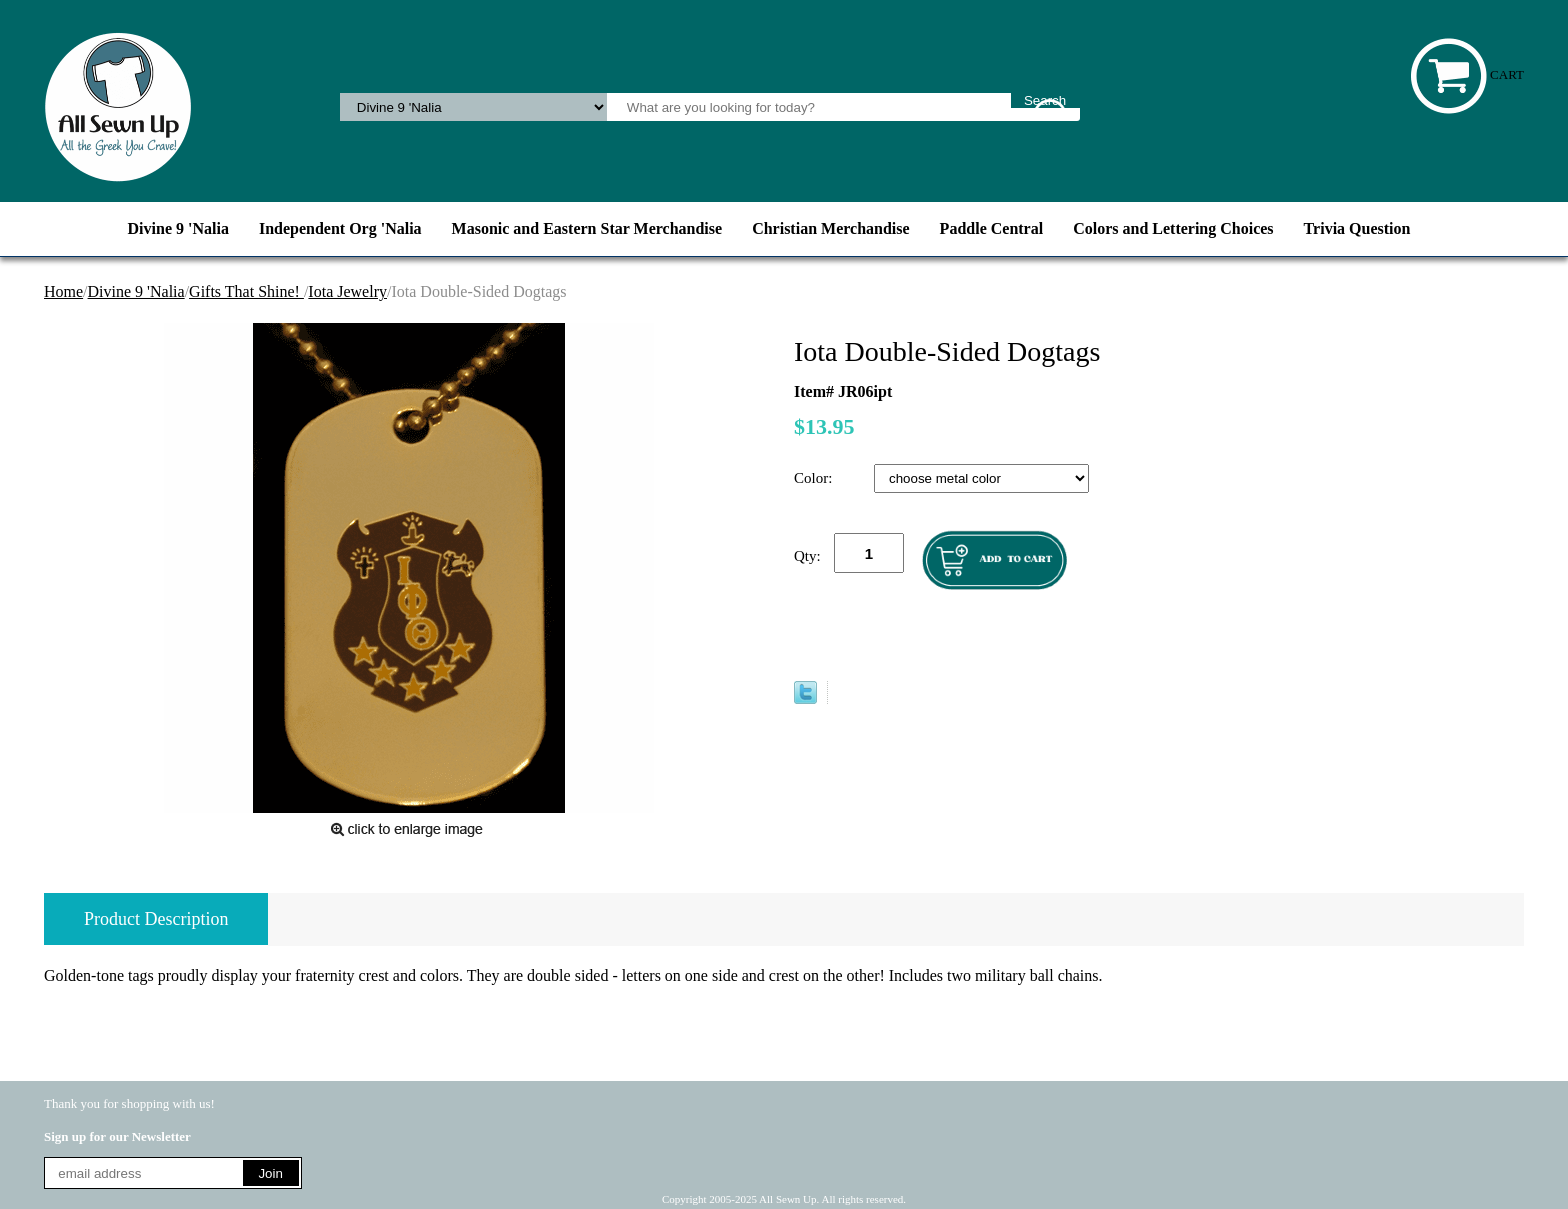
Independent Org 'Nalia (340, 228)
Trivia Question (1357, 228)
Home (63, 291)
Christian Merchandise (830, 228)
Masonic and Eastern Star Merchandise (587, 228)
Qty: (807, 556)
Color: (815, 478)
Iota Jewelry (347, 291)
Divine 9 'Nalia (178, 228)
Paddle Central (992, 228)
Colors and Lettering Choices (1173, 228)
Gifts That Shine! (246, 291)
